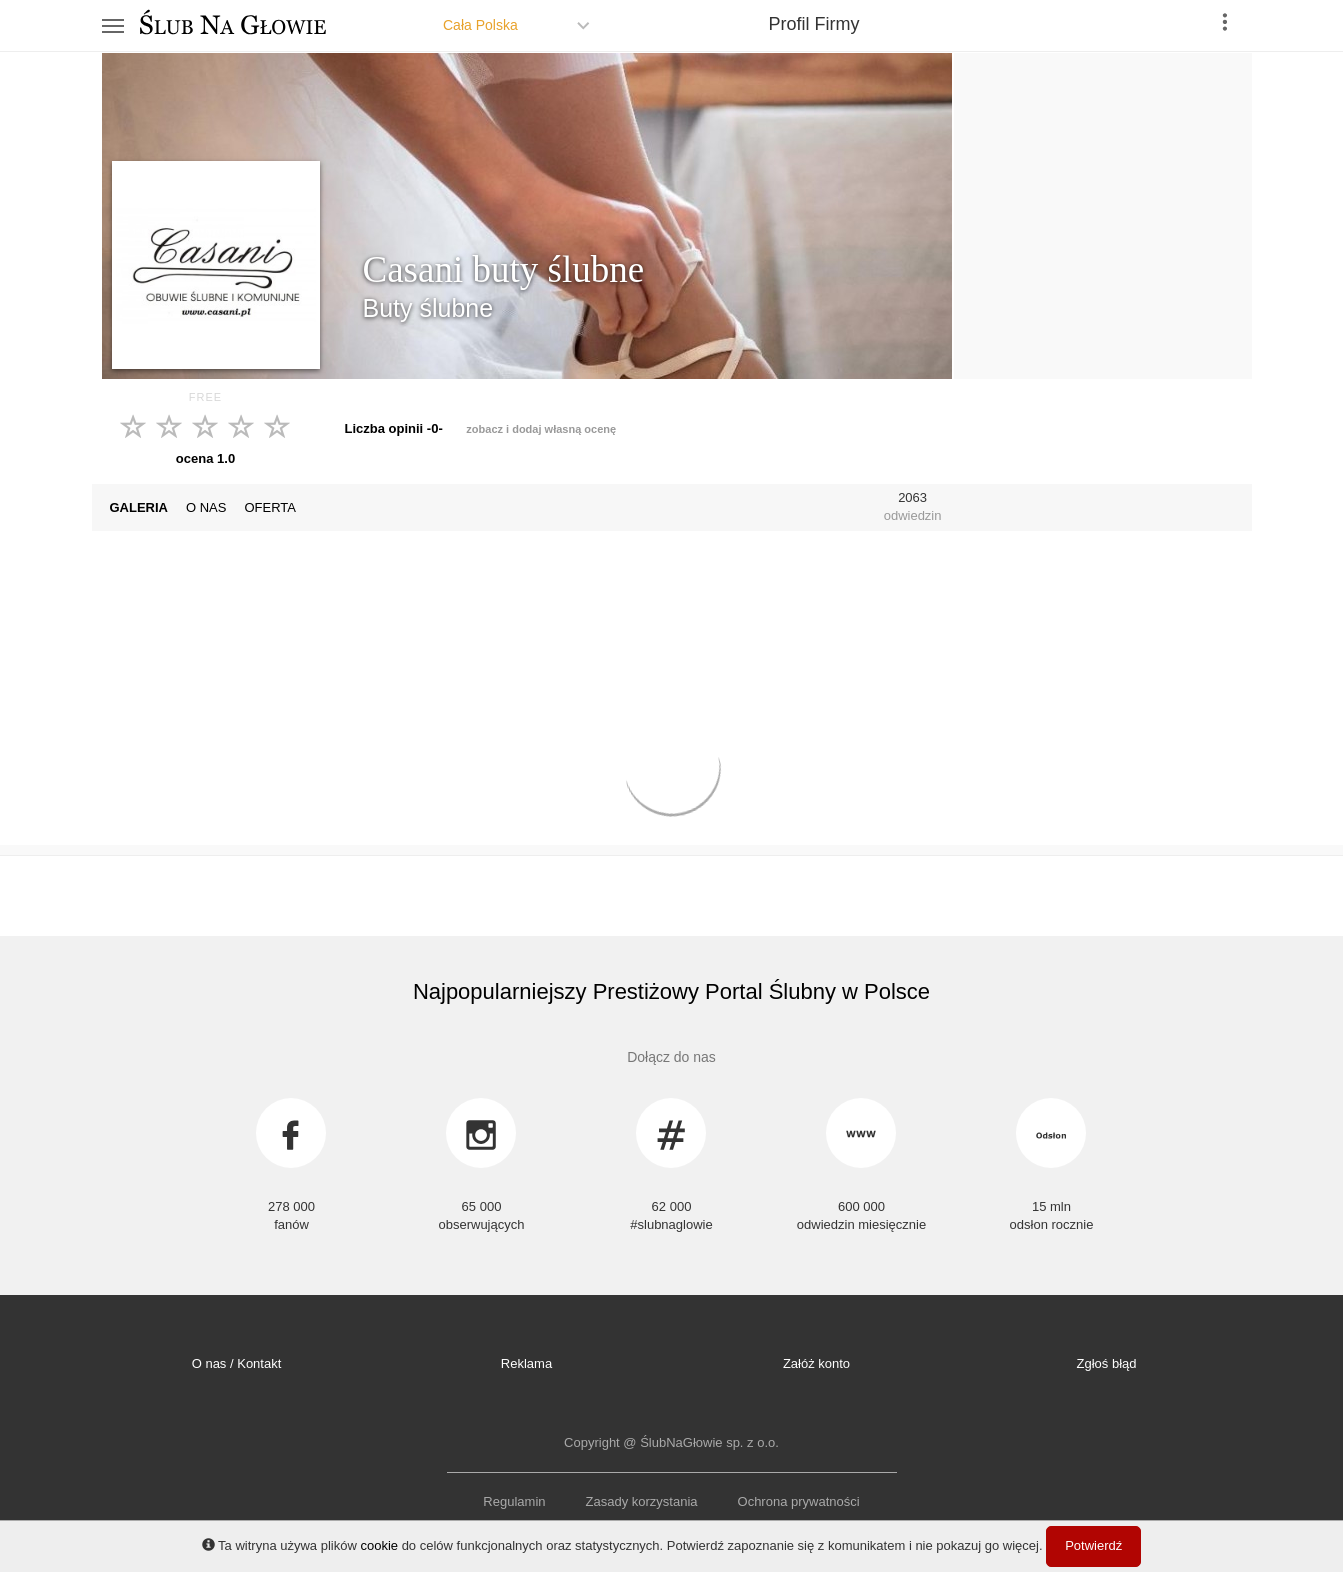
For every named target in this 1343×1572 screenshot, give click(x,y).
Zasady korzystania (642, 1501)
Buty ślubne (428, 308)
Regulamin (514, 1501)
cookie (379, 1545)
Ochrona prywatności (799, 1501)
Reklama (526, 1363)
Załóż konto (816, 1363)
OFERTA (270, 507)
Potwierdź (1093, 1545)
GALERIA (139, 507)
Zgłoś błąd (1107, 1363)
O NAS (206, 507)
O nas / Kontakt (237, 1363)
